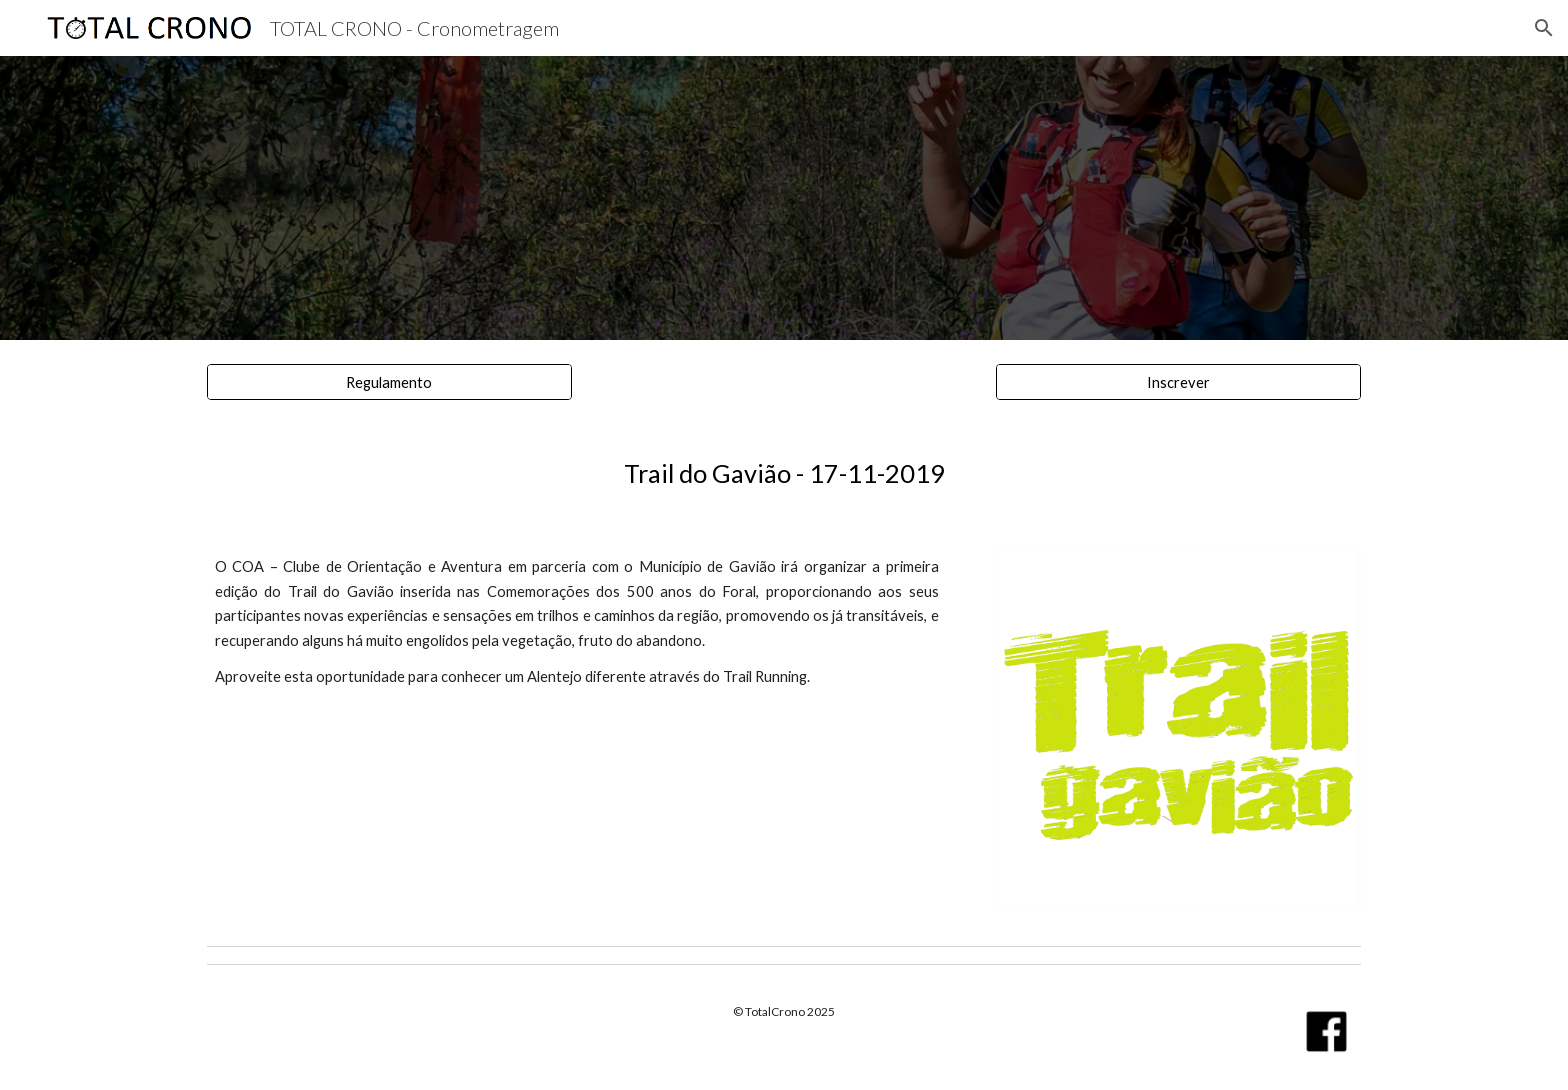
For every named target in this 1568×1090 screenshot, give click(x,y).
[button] (1544, 28)
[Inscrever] (1178, 382)
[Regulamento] (389, 382)
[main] (784, 473)
